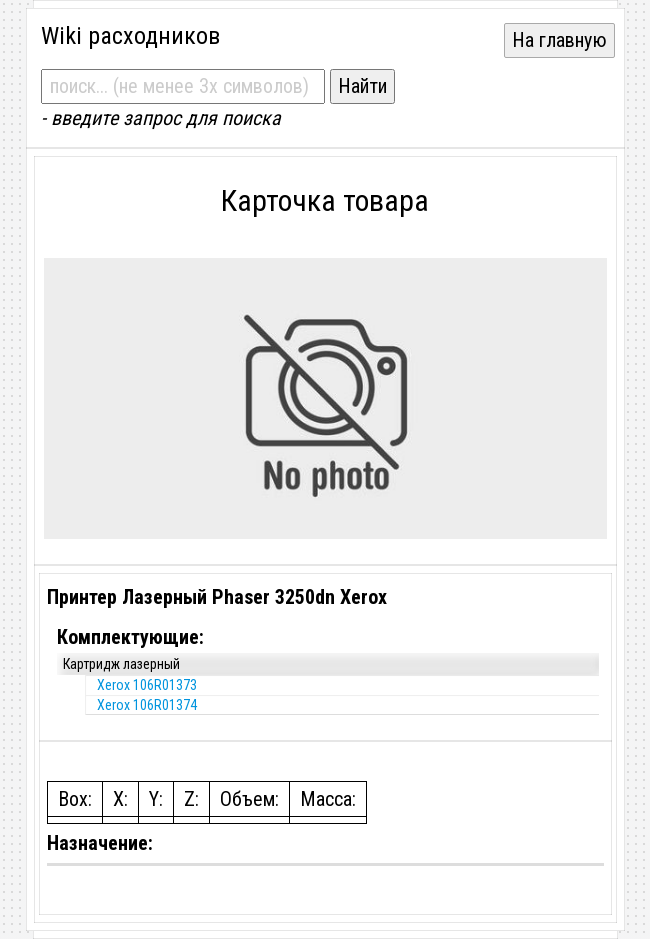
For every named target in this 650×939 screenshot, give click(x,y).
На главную (559, 40)
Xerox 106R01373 (147, 685)
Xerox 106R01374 (147, 705)
